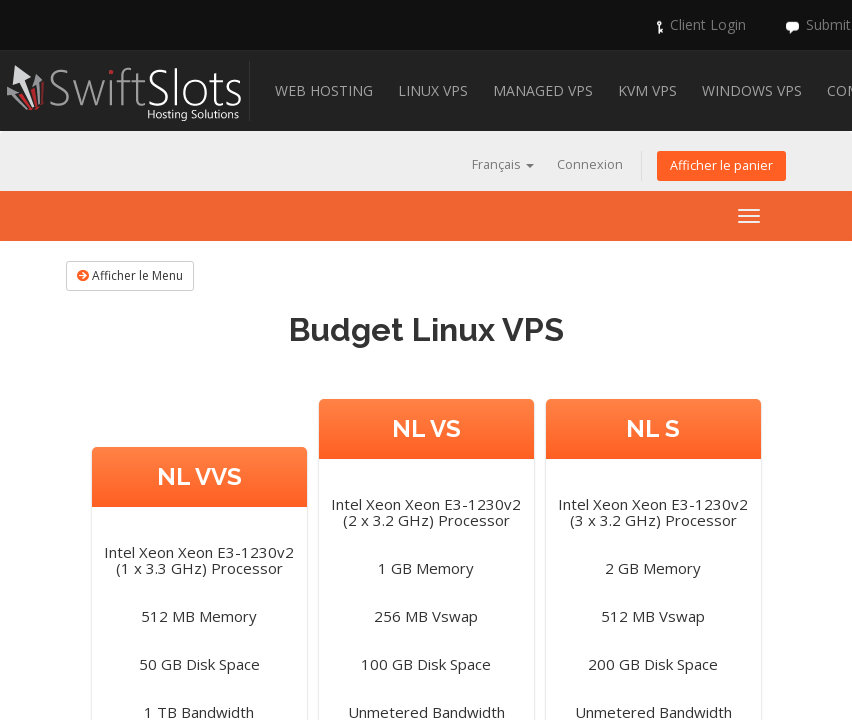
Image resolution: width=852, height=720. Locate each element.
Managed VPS (543, 90)
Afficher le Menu (130, 275)
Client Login (708, 24)
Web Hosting (324, 90)
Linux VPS (433, 90)
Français (503, 164)
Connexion (590, 164)
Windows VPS (752, 90)
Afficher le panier (721, 165)
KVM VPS (647, 90)
